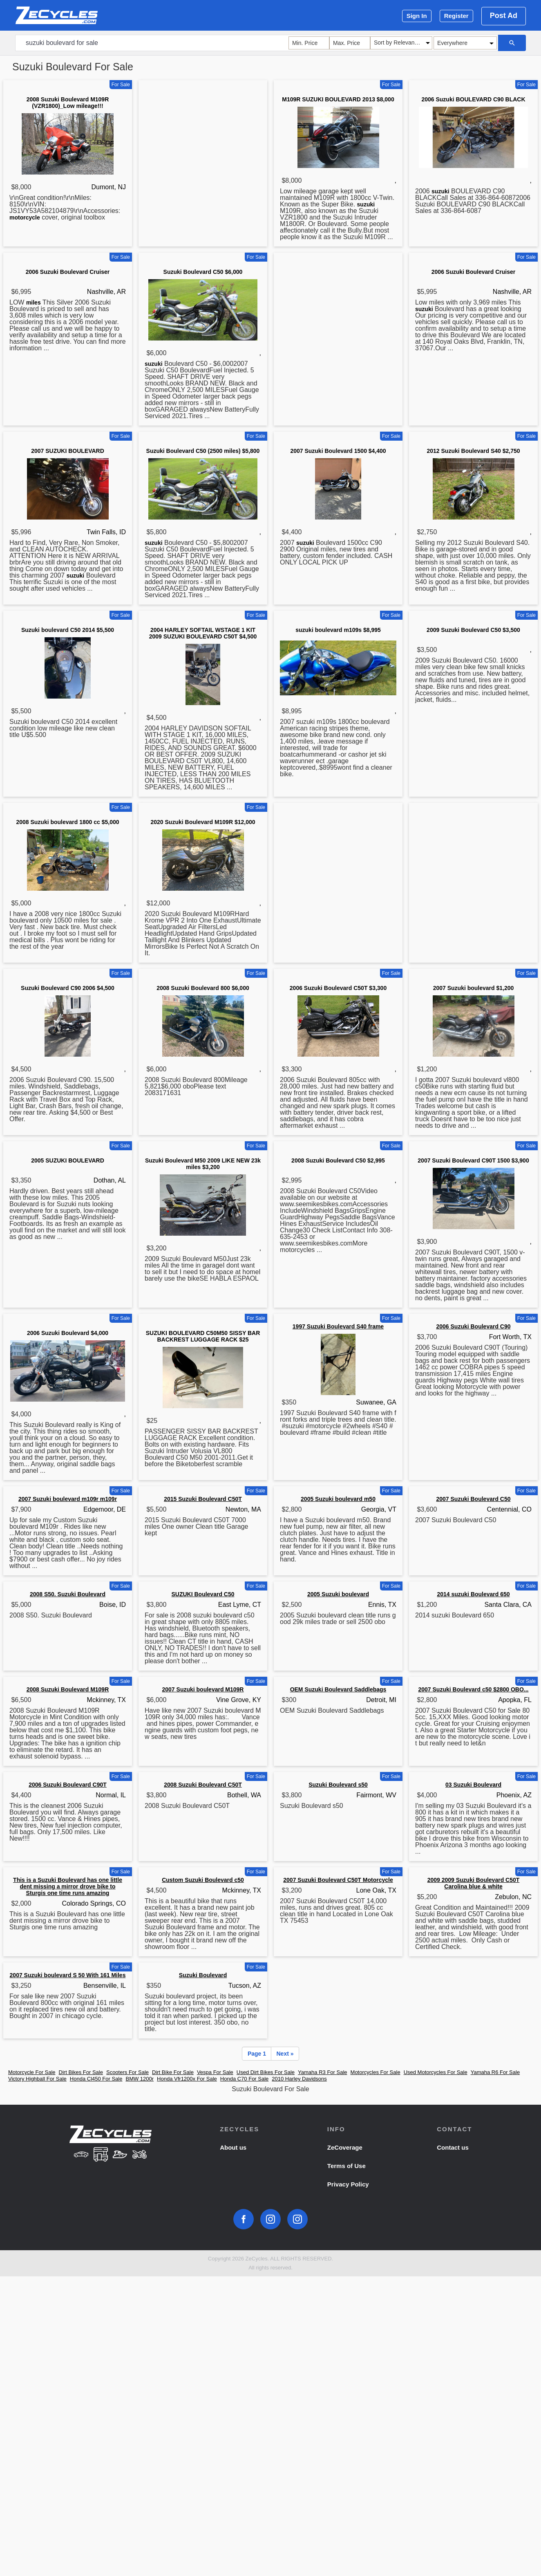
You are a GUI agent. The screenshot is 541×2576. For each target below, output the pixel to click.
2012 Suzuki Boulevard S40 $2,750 (473, 451)
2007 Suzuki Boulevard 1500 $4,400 (338, 451)
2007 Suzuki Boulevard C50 (473, 1499)
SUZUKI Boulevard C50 (202, 1594)
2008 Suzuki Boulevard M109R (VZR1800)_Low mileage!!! (68, 102)
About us (233, 2147)
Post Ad (503, 15)
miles (33, 302)
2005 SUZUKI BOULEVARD (67, 1160)
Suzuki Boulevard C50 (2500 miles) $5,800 (203, 451)
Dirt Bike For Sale (173, 2072)
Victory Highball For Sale (37, 2079)
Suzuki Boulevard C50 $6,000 (203, 272)
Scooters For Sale (127, 2072)
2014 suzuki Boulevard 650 (473, 1594)
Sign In (417, 15)
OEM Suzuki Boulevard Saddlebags (338, 1689)
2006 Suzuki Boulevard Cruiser (68, 272)
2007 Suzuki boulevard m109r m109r (67, 1499)
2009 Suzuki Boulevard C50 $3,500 (473, 630)
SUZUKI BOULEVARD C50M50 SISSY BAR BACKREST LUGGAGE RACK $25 (203, 1336)
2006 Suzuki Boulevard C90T (68, 1784)
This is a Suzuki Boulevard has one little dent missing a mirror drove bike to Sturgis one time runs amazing (67, 1886)
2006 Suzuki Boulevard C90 (473, 1326)
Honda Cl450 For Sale (96, 2079)
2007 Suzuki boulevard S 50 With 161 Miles (68, 1975)
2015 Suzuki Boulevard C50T (203, 1499)
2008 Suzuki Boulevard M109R (68, 1689)
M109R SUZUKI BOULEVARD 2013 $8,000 (338, 99)
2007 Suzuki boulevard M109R (203, 1689)
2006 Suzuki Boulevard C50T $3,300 (338, 988)
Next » (284, 2053)
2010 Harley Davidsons (299, 2079)
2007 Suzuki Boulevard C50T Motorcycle (338, 1880)
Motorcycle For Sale (32, 2072)
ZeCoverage (344, 2147)
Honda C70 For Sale (244, 2079)
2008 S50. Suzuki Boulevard (67, 1594)
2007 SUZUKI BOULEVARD (67, 451)
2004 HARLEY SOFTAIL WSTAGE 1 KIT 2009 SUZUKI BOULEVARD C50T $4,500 (203, 633)
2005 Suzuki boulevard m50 (338, 1499)
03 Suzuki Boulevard (473, 1784)
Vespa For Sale (215, 2072)
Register (456, 15)
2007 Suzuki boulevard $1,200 (473, 988)
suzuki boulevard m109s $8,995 (338, 630)
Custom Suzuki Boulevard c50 (203, 1880)
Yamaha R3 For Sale (322, 2072)
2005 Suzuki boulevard (338, 1594)
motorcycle (24, 217)
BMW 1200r (139, 2079)
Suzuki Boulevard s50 (338, 1784)
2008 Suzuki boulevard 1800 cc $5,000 (67, 822)
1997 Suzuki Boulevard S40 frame (338, 1326)
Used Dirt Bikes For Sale (266, 2072)
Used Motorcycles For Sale (435, 2072)
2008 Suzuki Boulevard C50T (203, 1784)
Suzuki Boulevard (203, 1975)
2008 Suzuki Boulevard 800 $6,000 (202, 988)
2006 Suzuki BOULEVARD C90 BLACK (473, 99)
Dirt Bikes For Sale (81, 2072)
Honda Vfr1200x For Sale (187, 2079)
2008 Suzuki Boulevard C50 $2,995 (338, 1160)
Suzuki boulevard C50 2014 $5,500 (67, 630)
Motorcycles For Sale (375, 2072)
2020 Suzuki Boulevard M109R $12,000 (202, 822)
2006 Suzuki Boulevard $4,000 (67, 1333)
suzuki (366, 204)
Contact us (453, 2147)
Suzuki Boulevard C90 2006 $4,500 (67, 988)
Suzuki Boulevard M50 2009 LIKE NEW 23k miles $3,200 (203, 1163)
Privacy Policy (348, 2184)
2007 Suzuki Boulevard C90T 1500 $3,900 (473, 1160)
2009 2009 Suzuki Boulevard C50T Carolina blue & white (473, 1883)
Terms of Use (346, 2165)
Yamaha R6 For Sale (495, 2072)
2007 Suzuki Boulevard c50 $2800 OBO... (473, 1689)
